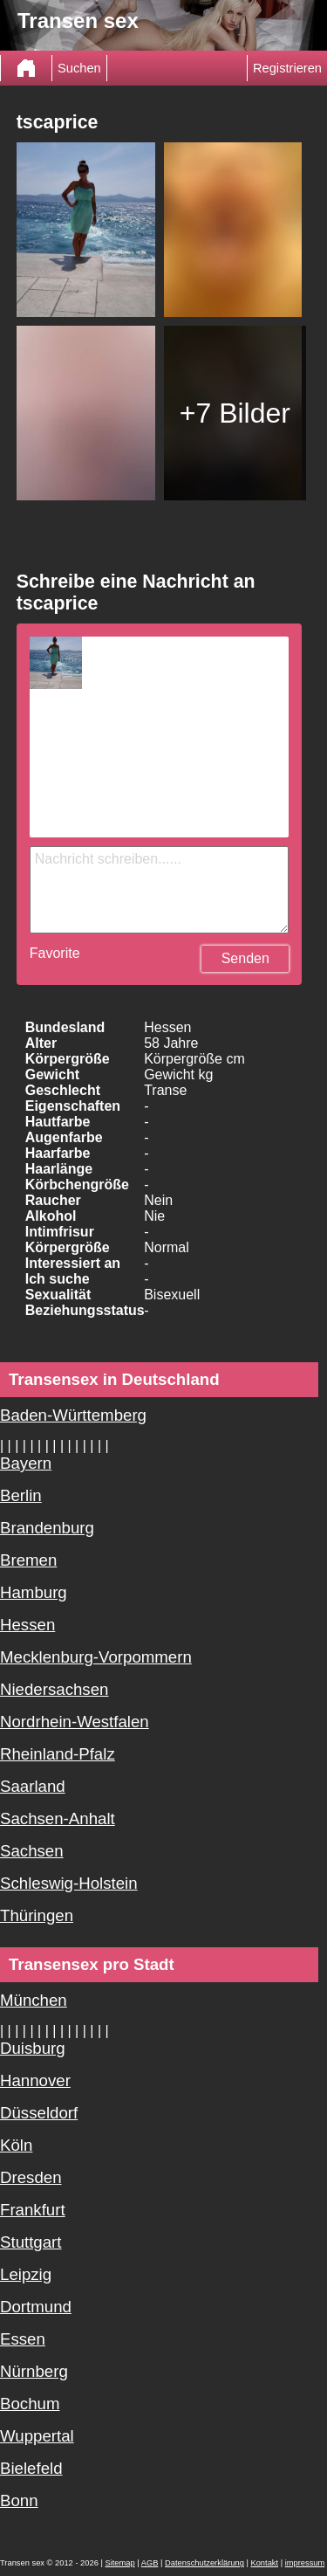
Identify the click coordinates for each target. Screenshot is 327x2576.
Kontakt (264, 2563)
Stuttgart (31, 2242)
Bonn (19, 2500)
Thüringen (36, 1915)
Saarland (32, 1786)
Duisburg (32, 2048)
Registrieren (287, 68)
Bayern (25, 1463)
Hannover (35, 2080)
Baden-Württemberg (73, 1415)
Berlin (21, 1495)
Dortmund (36, 2306)
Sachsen (32, 1851)
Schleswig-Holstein (69, 1883)
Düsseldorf (39, 2113)
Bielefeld (31, 2468)
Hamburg (33, 1592)
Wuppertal (37, 2436)
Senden (245, 958)
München (33, 2000)
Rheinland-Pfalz (57, 1754)
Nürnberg (34, 2371)
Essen (22, 2339)
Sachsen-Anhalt (57, 1818)
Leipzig (25, 2274)
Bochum (29, 2403)
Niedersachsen (54, 1689)
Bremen (28, 1560)
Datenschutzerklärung (204, 2563)
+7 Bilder (235, 413)
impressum (305, 2563)
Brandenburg (47, 1528)
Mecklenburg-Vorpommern (96, 1657)
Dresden (31, 2177)
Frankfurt (32, 2210)
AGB (150, 2563)
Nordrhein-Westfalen (74, 1721)
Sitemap (119, 2563)
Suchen (79, 68)
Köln (16, 2145)
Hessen (27, 1624)
